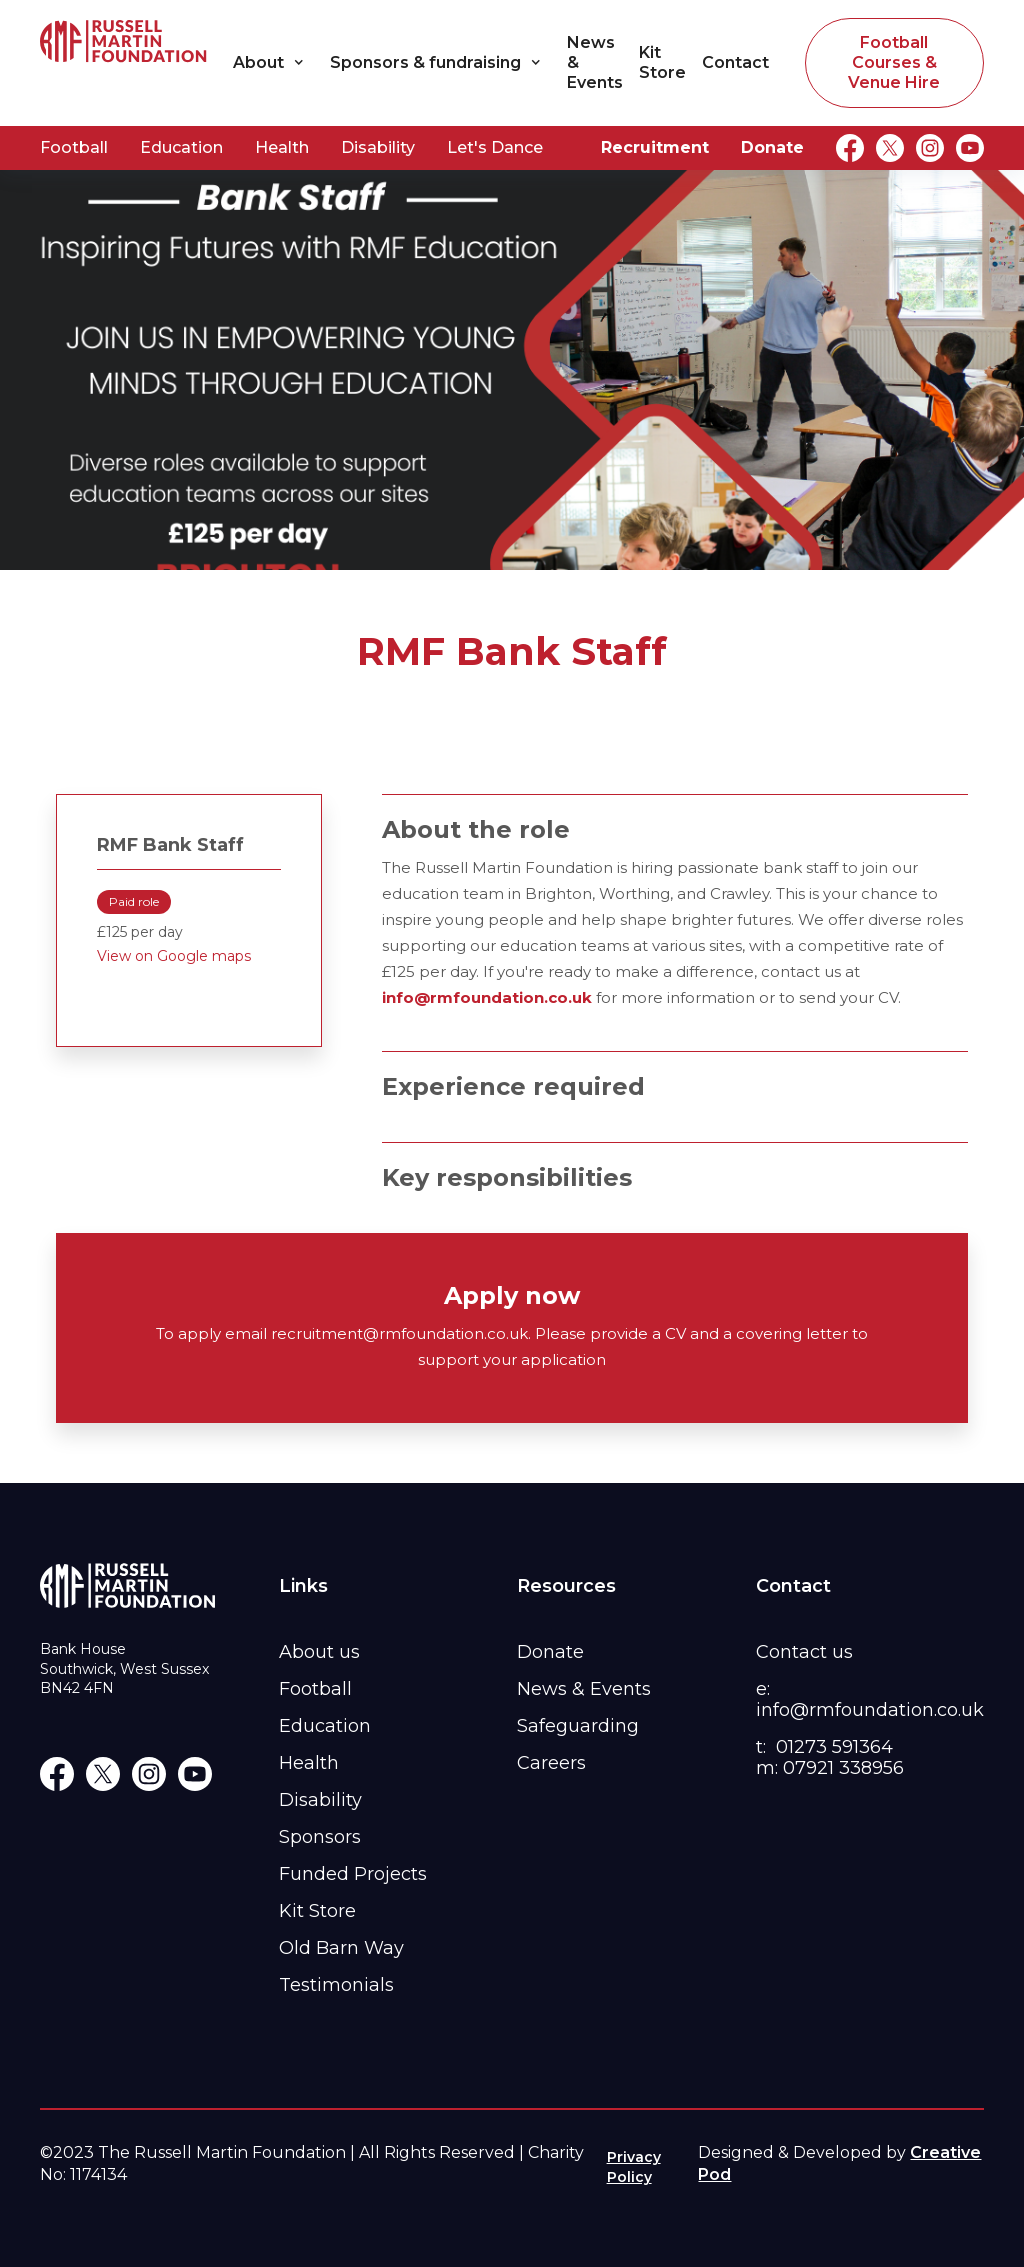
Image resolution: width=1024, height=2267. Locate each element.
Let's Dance (495, 147)
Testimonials (336, 1985)
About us (319, 1652)
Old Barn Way (341, 1948)
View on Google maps (174, 956)
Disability (378, 147)
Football (74, 147)
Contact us (804, 1652)
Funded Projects (353, 1874)
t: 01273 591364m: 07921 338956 (830, 1757)
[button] (273, 63)
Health (282, 147)
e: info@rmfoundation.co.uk (870, 1699)
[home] (124, 62)
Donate (772, 147)
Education (181, 147)
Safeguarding (578, 1726)
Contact (735, 62)
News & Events (595, 62)
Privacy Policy (634, 2167)
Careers (551, 1763)
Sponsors (320, 1837)
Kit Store (662, 62)
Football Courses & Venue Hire (894, 62)
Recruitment (655, 147)
